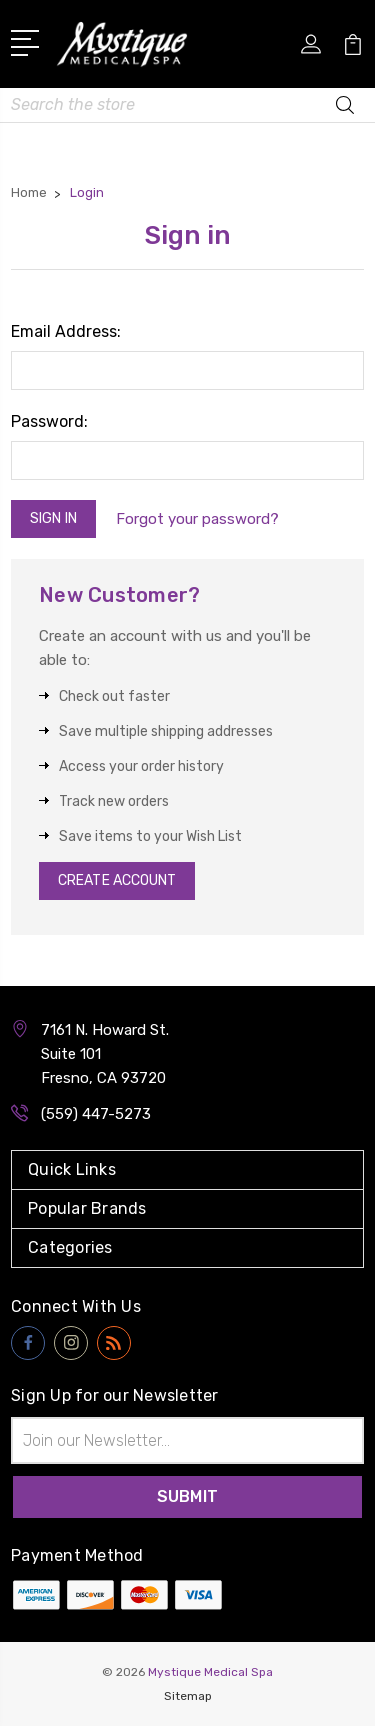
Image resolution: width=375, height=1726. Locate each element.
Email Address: (66, 331)
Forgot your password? (197, 519)
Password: (49, 421)
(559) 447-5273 (96, 1114)
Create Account (117, 880)
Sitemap (188, 1696)
